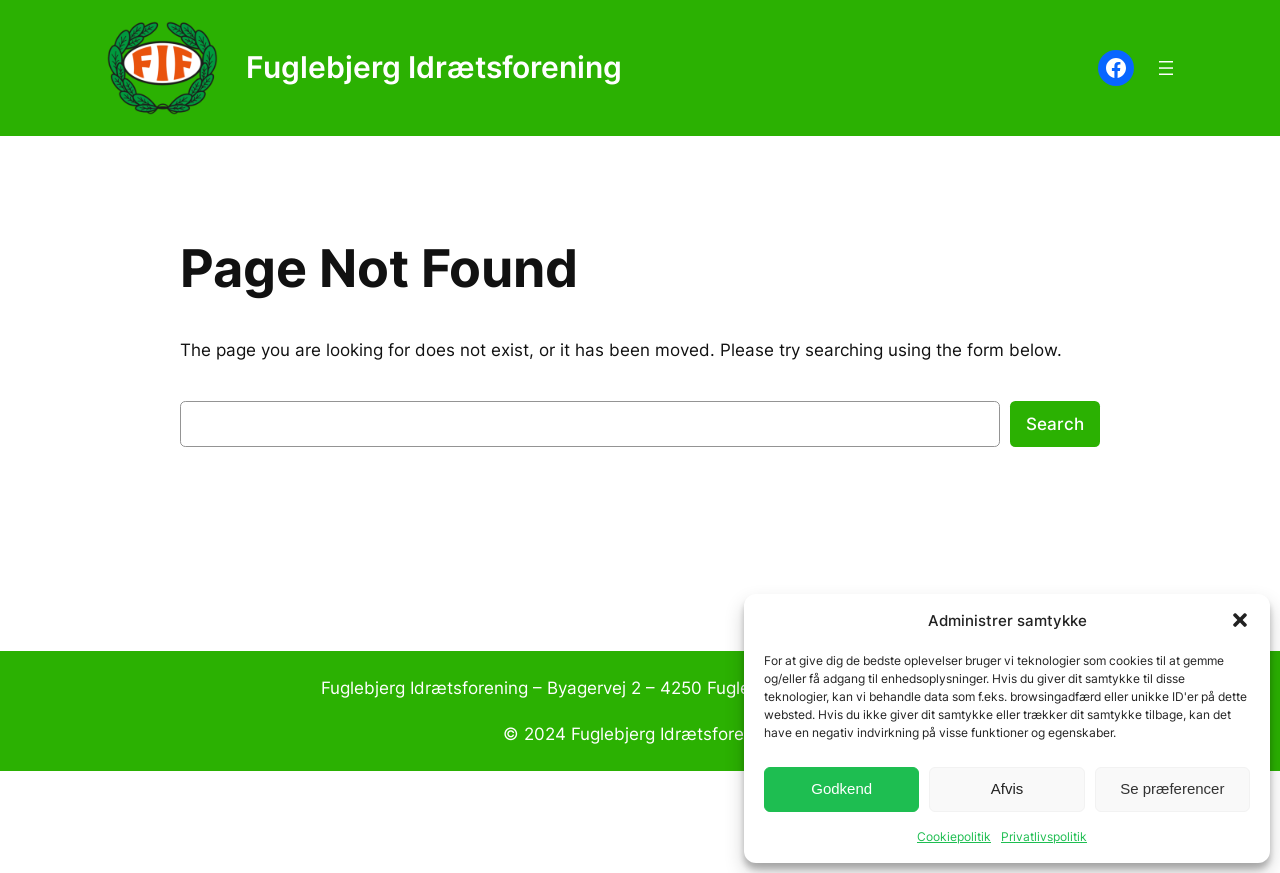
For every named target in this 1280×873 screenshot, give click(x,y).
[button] (1240, 620)
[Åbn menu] (1166, 68)
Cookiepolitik (954, 836)
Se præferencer (1172, 788)
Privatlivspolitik (1044, 836)
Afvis (1007, 788)
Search (1055, 424)
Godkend (841, 788)
